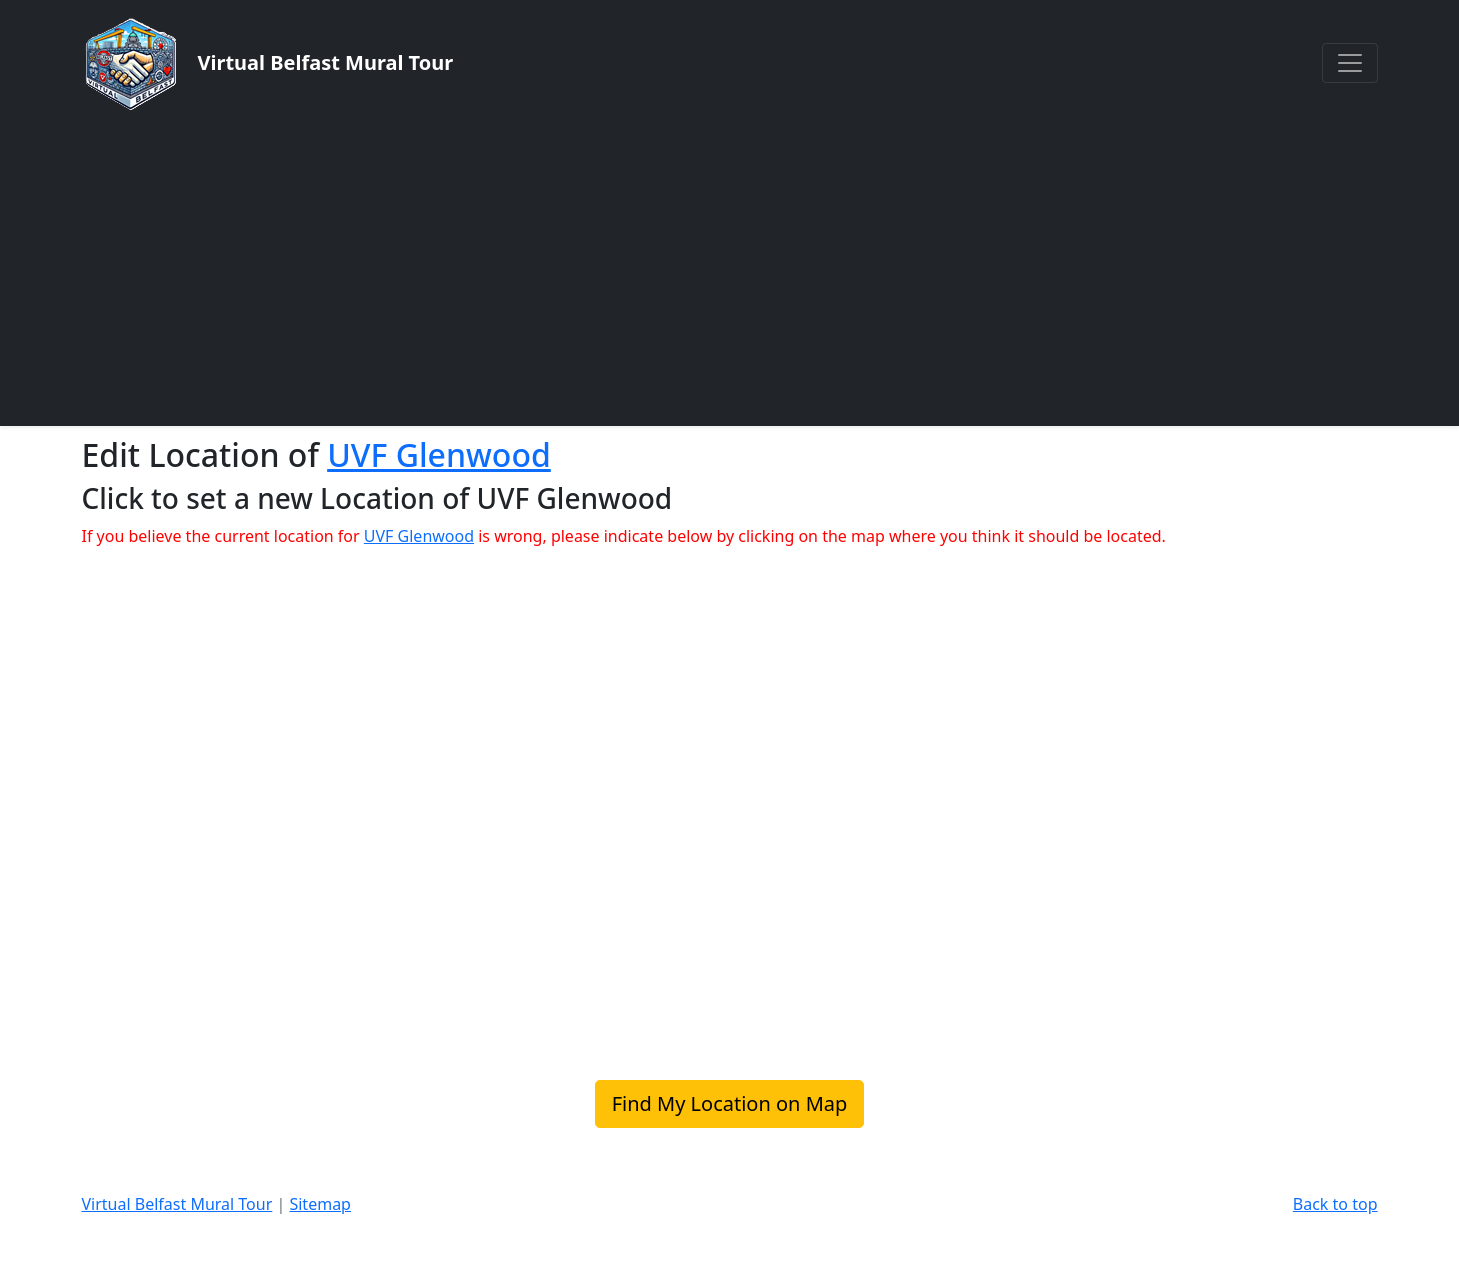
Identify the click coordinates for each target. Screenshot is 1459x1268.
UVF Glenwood (439, 454)
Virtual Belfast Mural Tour (177, 1204)
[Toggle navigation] (1350, 63)
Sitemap (320, 1204)
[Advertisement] (730, 268)
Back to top (1335, 1204)
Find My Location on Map (730, 1103)
